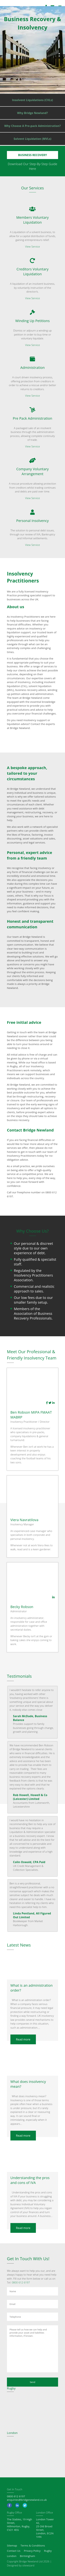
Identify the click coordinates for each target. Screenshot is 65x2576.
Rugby (48, 2550)
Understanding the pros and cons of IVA (30, 2180)
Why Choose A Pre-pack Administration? (32, 126)
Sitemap (12, 2545)
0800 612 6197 (21, 2282)
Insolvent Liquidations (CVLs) (32, 100)
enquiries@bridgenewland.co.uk (27, 2499)
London (11, 2556)
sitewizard (28, 2565)
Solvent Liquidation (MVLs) (32, 139)
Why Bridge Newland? (32, 113)
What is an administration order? (31, 1988)
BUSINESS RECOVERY (32, 155)
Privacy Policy (32, 2550)
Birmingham (27, 2556)
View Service (32, 246)
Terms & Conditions (32, 2545)
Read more (23, 2039)
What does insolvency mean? (28, 2084)
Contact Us (13, 2550)
